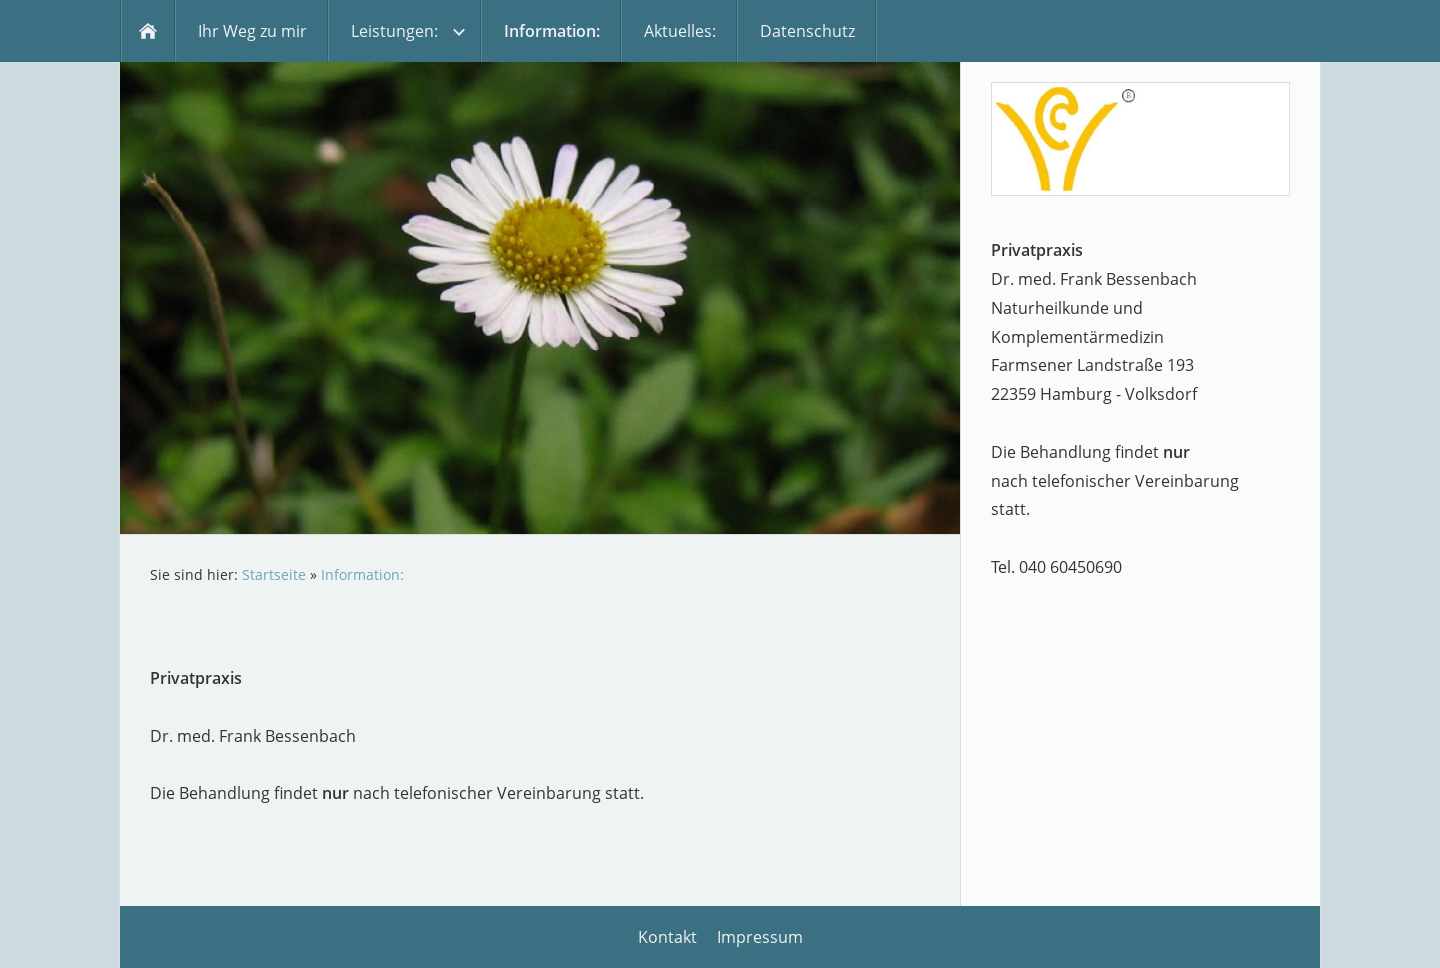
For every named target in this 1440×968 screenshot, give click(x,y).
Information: (362, 574)
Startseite (274, 574)
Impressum (760, 937)
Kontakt (667, 937)
